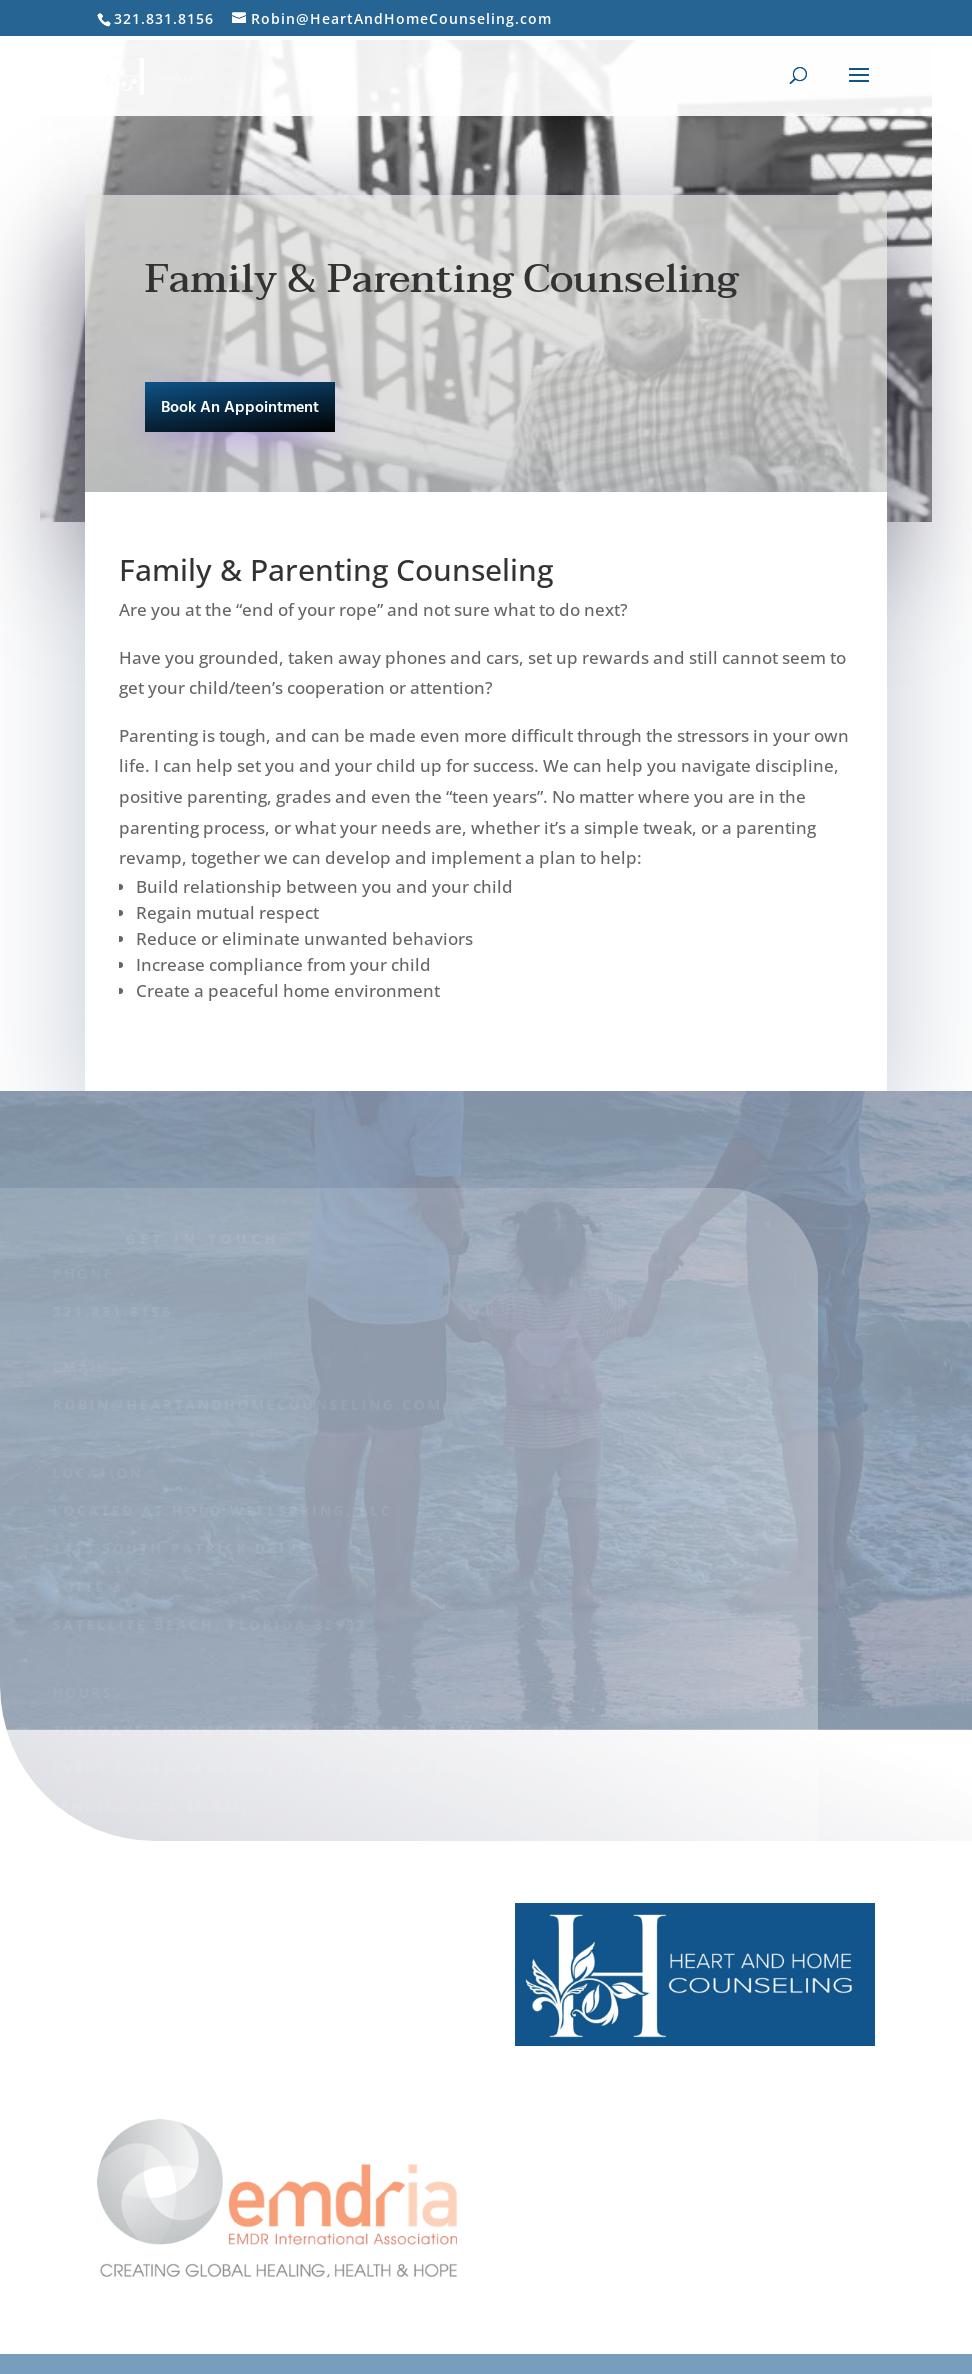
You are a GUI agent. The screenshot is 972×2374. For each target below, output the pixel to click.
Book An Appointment (240, 408)
